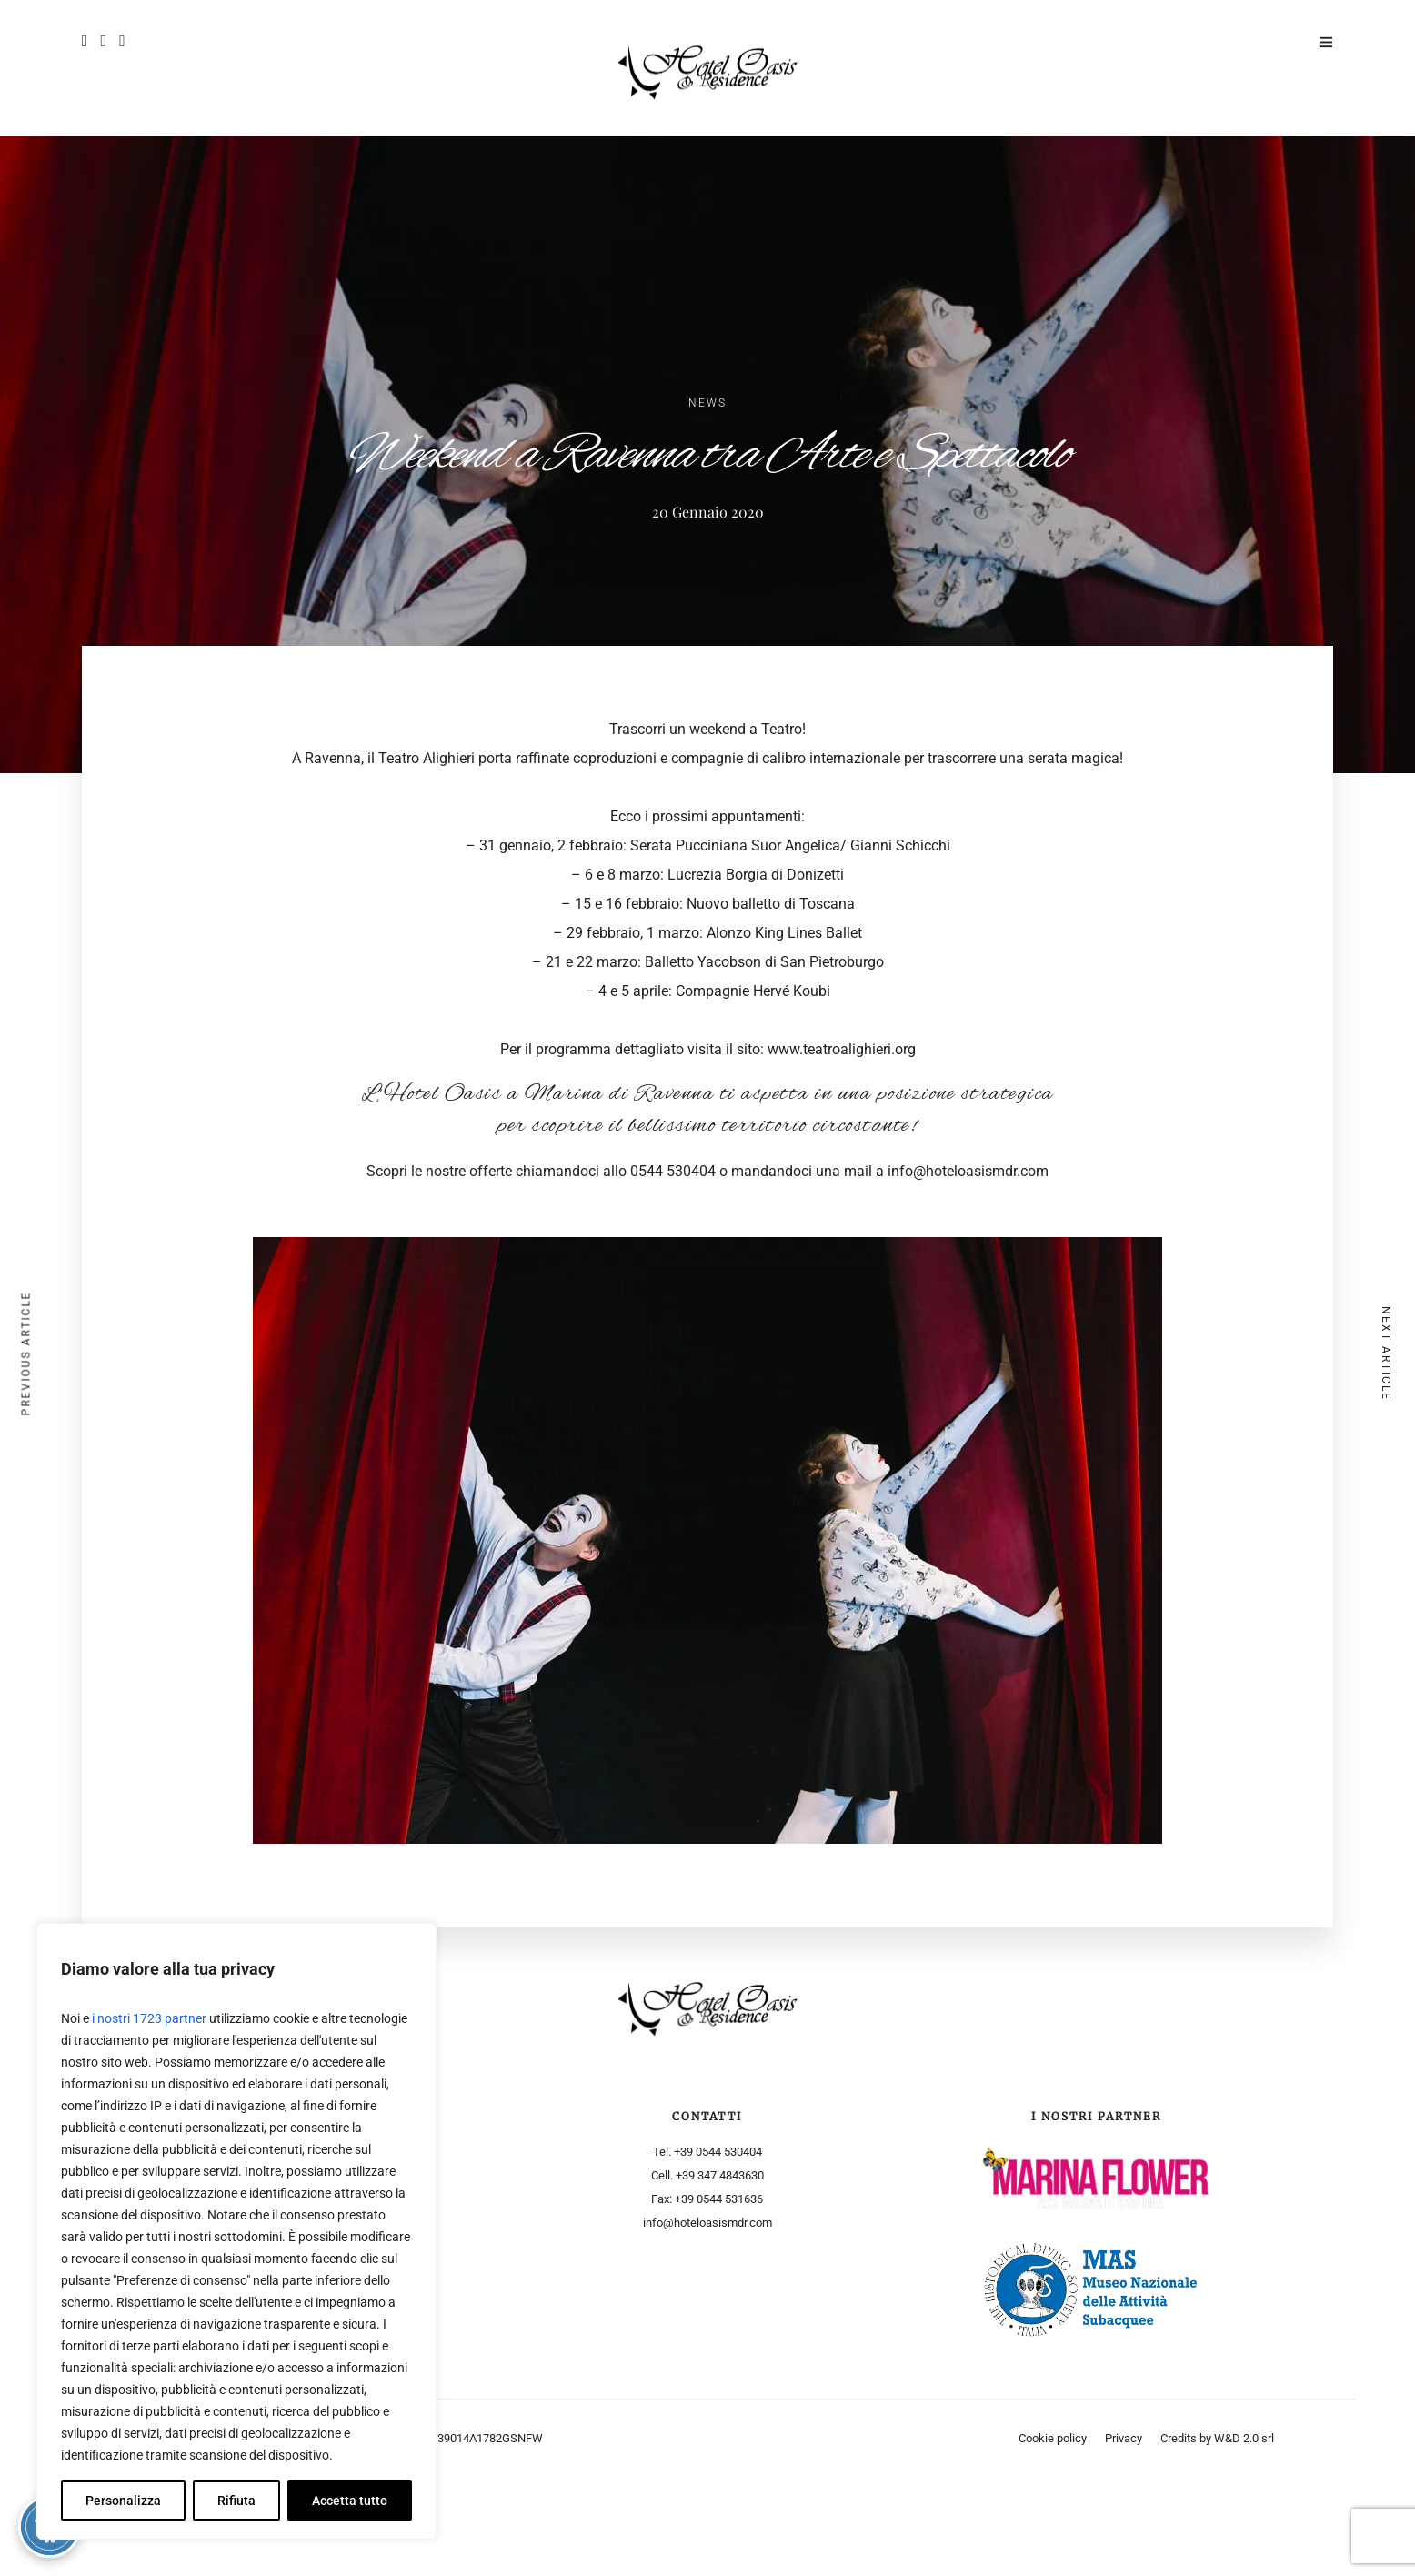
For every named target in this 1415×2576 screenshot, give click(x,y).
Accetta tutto (349, 2500)
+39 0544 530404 (718, 2151)
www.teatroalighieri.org (842, 1049)
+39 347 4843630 (720, 2175)
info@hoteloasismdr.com (968, 1171)
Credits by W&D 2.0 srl (1217, 2438)
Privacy (1123, 2438)
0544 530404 (673, 1171)
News (707, 403)
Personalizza (123, 2500)
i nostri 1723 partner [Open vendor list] (149, 2018)
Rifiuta (236, 2500)
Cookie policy (1053, 2438)
